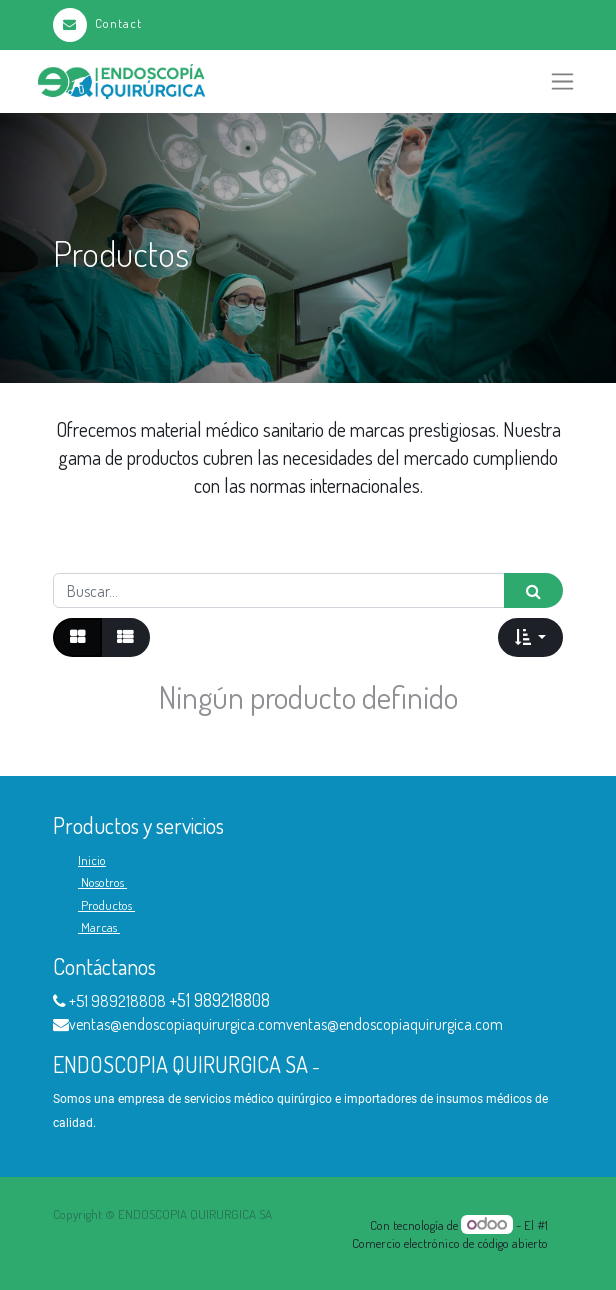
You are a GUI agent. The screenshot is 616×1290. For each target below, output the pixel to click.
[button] (530, 637)
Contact (97, 23)
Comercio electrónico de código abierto (450, 1243)
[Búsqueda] (533, 590)
